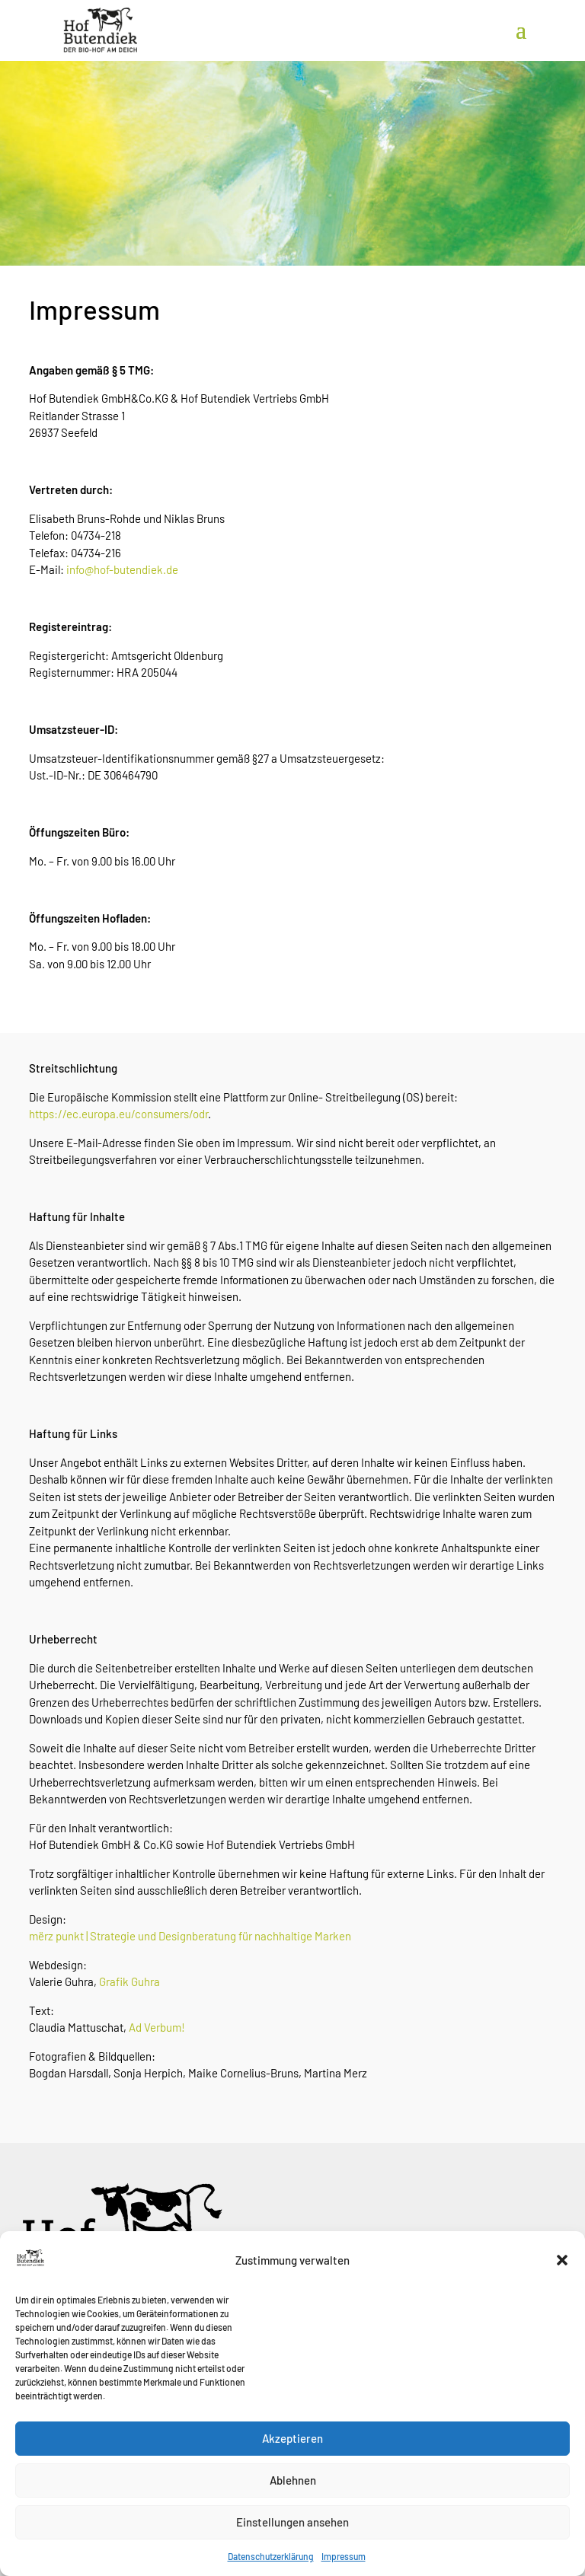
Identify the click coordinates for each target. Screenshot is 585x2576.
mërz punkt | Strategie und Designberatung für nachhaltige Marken (190, 1936)
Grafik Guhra (129, 1981)
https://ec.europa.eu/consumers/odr (118, 1114)
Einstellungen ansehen (292, 2553)
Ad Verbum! (157, 2027)
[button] (562, 2291)
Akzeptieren (292, 2469)
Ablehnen (293, 2511)
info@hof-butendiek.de (122, 569)
